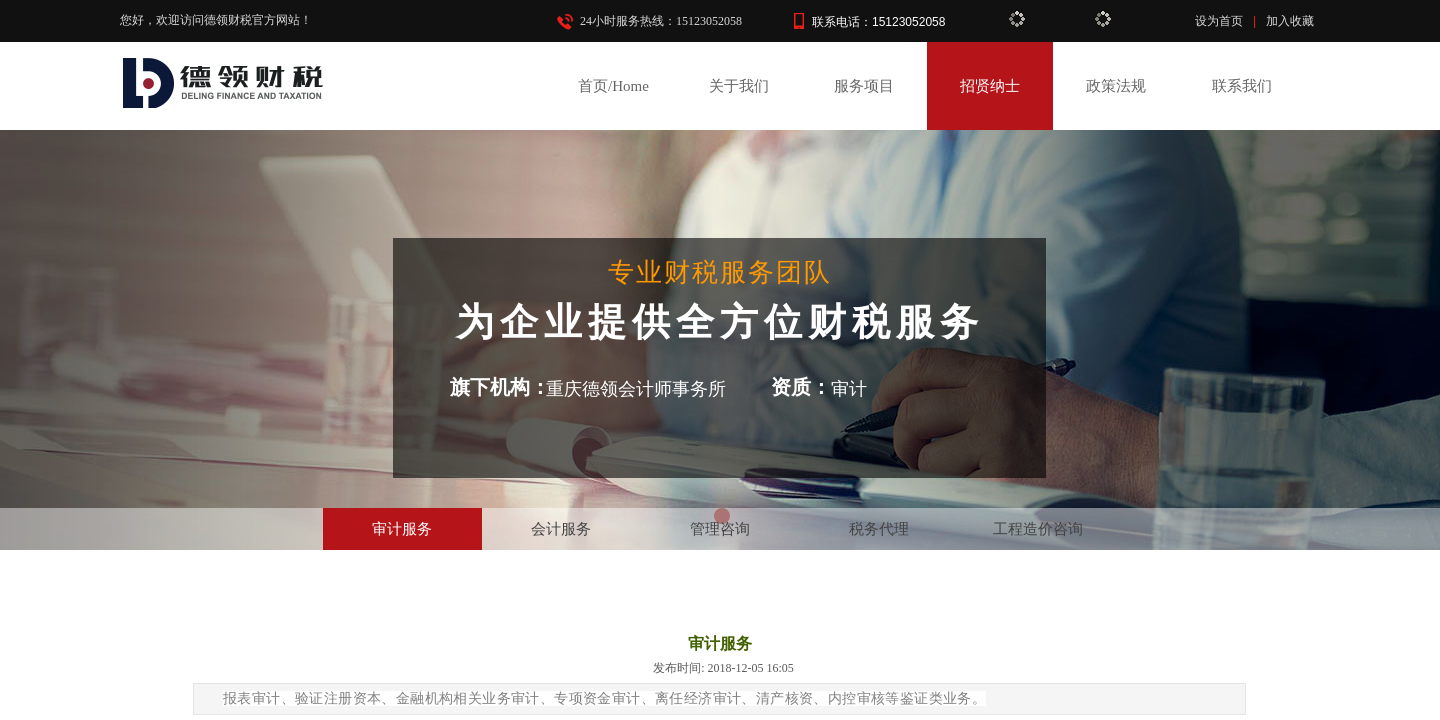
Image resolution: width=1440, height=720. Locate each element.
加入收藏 (1290, 21)
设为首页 (1219, 21)
